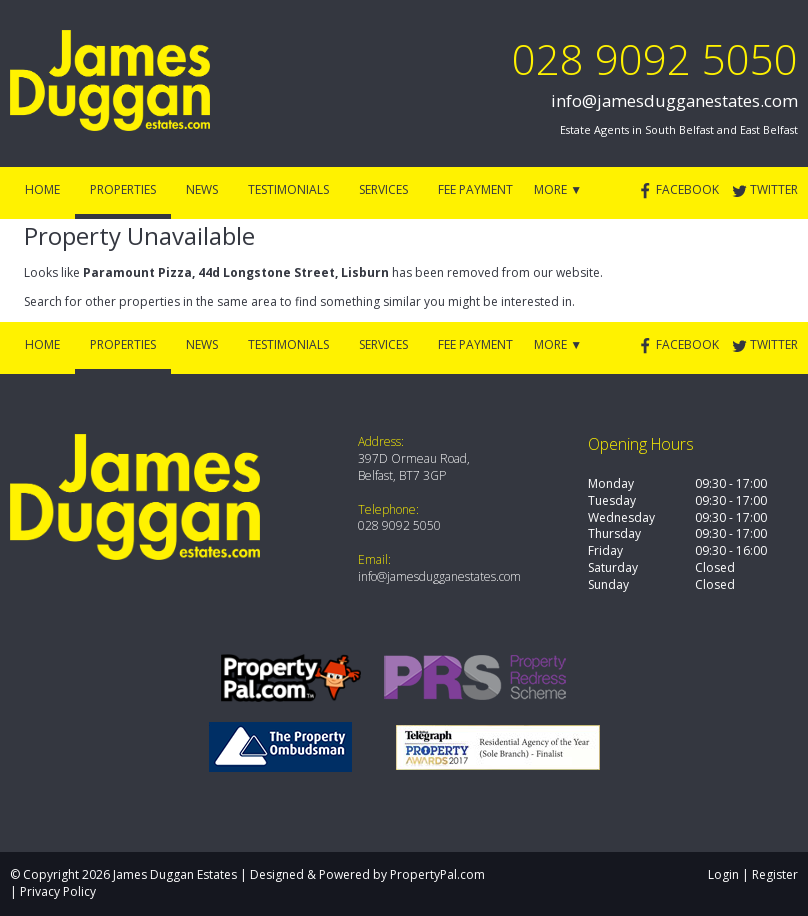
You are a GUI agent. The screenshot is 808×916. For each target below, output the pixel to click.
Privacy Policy (58, 891)
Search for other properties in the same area (150, 301)
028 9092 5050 (655, 58)
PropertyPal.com (437, 874)
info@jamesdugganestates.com (674, 100)
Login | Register (753, 874)
